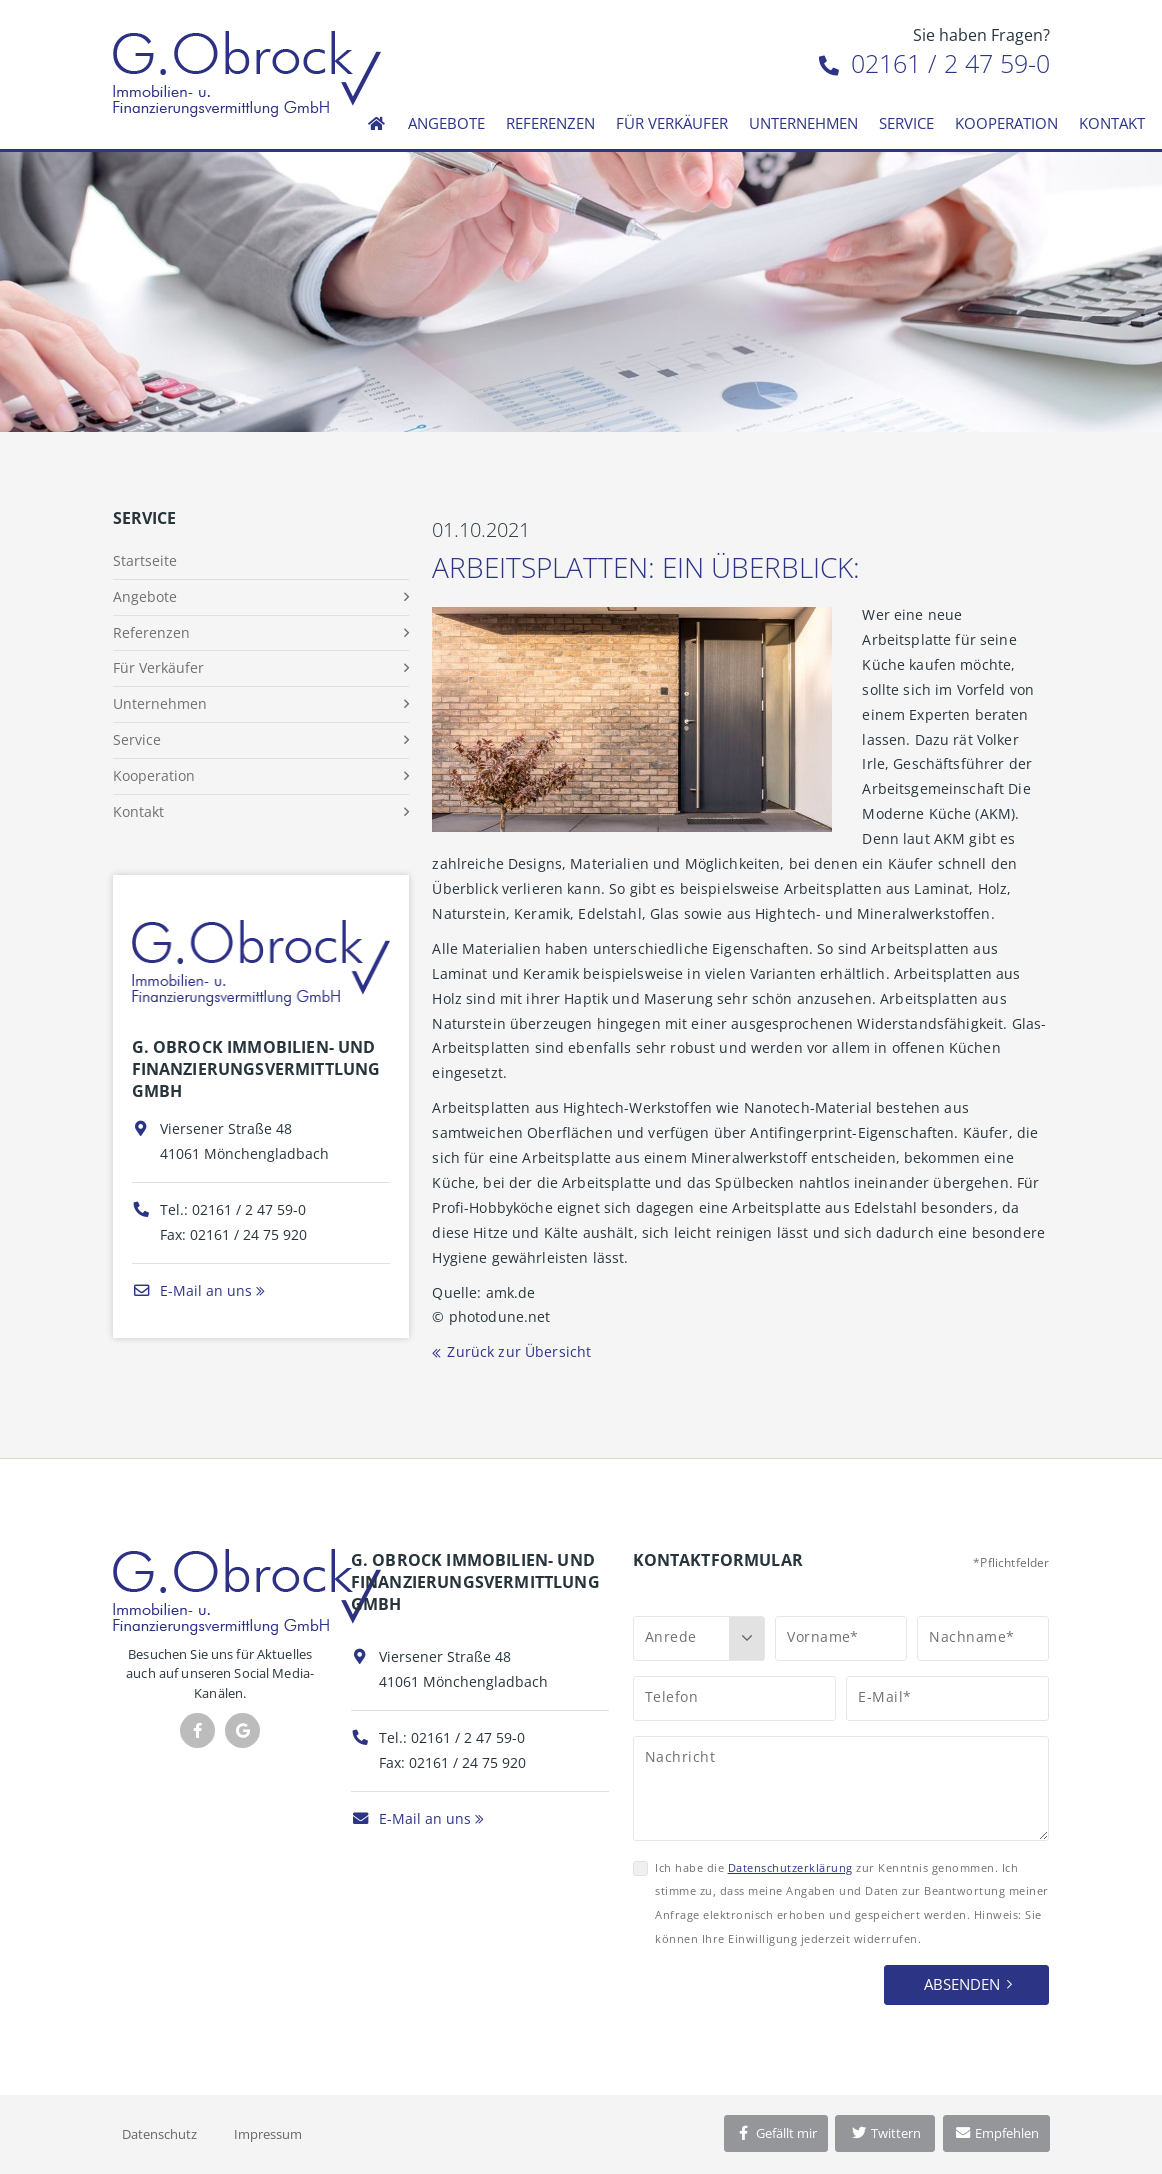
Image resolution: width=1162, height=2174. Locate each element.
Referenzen (550, 123)
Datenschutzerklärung (790, 1867)
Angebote (446, 123)
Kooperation (1006, 123)
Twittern (885, 2133)
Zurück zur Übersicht (519, 1351)
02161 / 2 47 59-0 (934, 63)
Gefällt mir (776, 2133)
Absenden (962, 1984)
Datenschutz (159, 2134)
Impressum (268, 2134)
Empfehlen (996, 2133)
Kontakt (1112, 123)
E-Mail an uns (192, 1290)
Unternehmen (803, 123)
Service (906, 123)
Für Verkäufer (672, 123)
